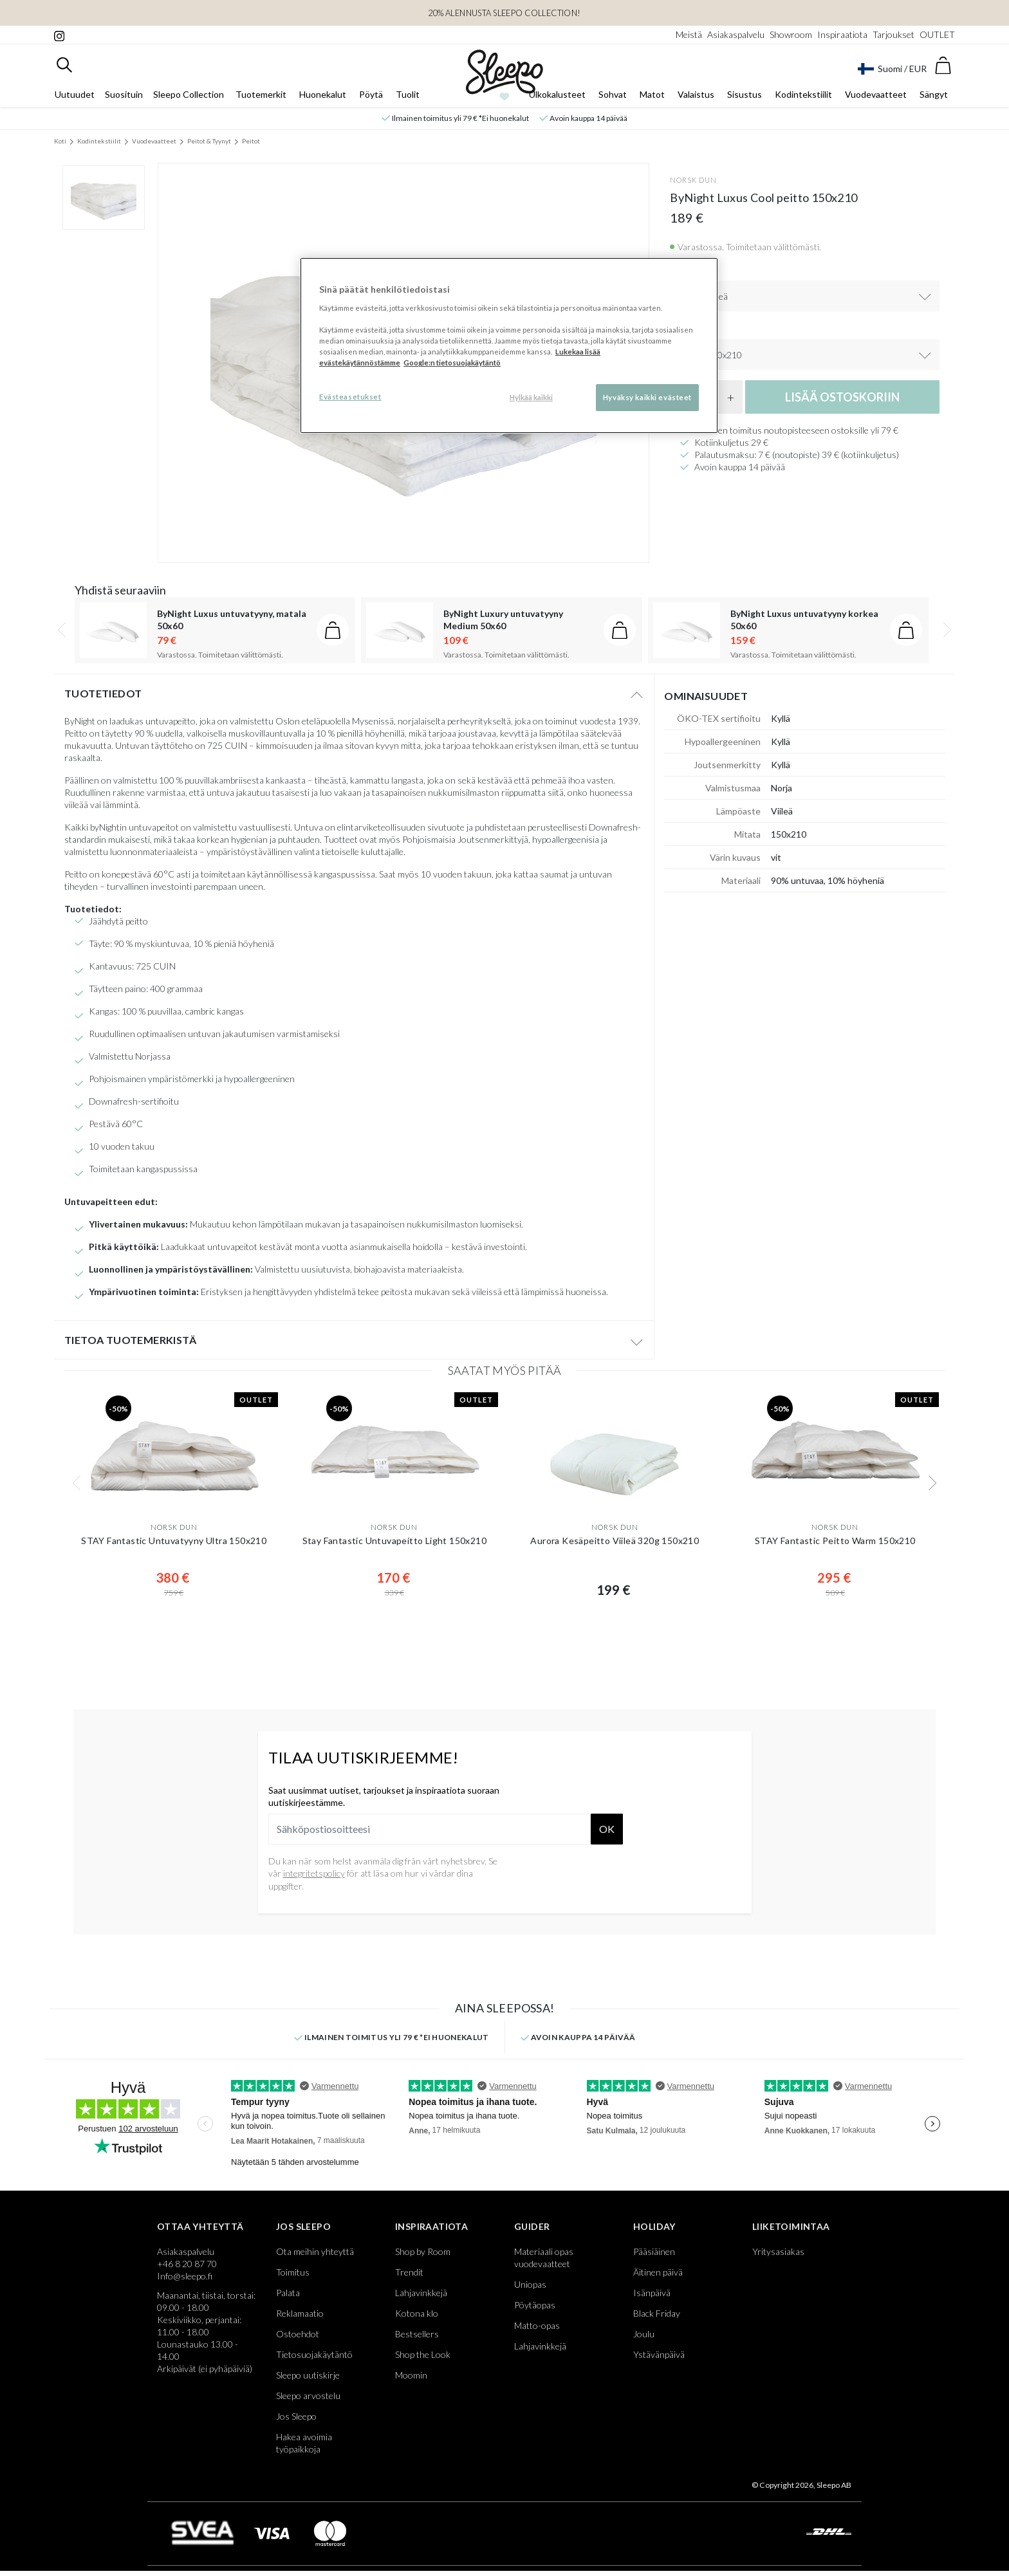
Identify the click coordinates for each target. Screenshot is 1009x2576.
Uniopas (530, 2284)
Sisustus (744, 94)
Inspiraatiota (842, 34)
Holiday (654, 2226)
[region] (509, 345)
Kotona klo (416, 2313)
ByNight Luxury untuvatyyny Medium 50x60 (503, 619)
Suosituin (124, 94)
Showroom (791, 34)
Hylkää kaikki (531, 397)
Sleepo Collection (188, 94)
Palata (288, 2292)
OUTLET (937, 34)
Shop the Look (422, 2354)
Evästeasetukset (350, 396)
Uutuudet (75, 94)
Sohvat (612, 94)
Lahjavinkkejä (421, 2292)
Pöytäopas (534, 2304)
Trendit (409, 2272)
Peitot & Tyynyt (209, 141)
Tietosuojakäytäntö (314, 2354)
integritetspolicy (314, 1873)
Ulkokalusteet (557, 94)
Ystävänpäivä (659, 2354)
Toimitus (293, 2272)
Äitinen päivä (658, 2272)
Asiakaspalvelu (735, 34)
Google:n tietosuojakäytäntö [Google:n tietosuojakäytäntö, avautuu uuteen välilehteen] (452, 362)
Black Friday (656, 2313)
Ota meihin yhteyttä (315, 2251)
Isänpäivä (652, 2292)
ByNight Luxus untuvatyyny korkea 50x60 (804, 619)
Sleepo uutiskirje (308, 2374)
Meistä (689, 34)
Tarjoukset (893, 34)
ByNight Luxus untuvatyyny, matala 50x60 (231, 619)
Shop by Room (422, 2251)
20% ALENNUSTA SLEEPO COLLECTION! (504, 13)
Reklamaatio (300, 2313)
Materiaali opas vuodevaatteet (543, 2257)
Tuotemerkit (261, 94)
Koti (60, 141)
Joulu (643, 2333)
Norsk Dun (693, 180)
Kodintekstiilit (803, 94)
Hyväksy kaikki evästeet (647, 397)
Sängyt (934, 94)
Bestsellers (417, 2333)
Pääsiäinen (654, 2251)
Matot (652, 94)
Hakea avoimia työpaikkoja (304, 2442)
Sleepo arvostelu (308, 2395)
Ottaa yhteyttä (200, 2226)
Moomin (411, 2374)
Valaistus (696, 94)
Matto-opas (537, 2325)
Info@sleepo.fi (184, 2275)
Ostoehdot (297, 2333)
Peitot (251, 141)
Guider (532, 2226)
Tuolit (408, 94)
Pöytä (371, 94)
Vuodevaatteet (876, 94)
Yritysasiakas (778, 2251)
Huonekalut (322, 94)
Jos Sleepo (303, 2226)
